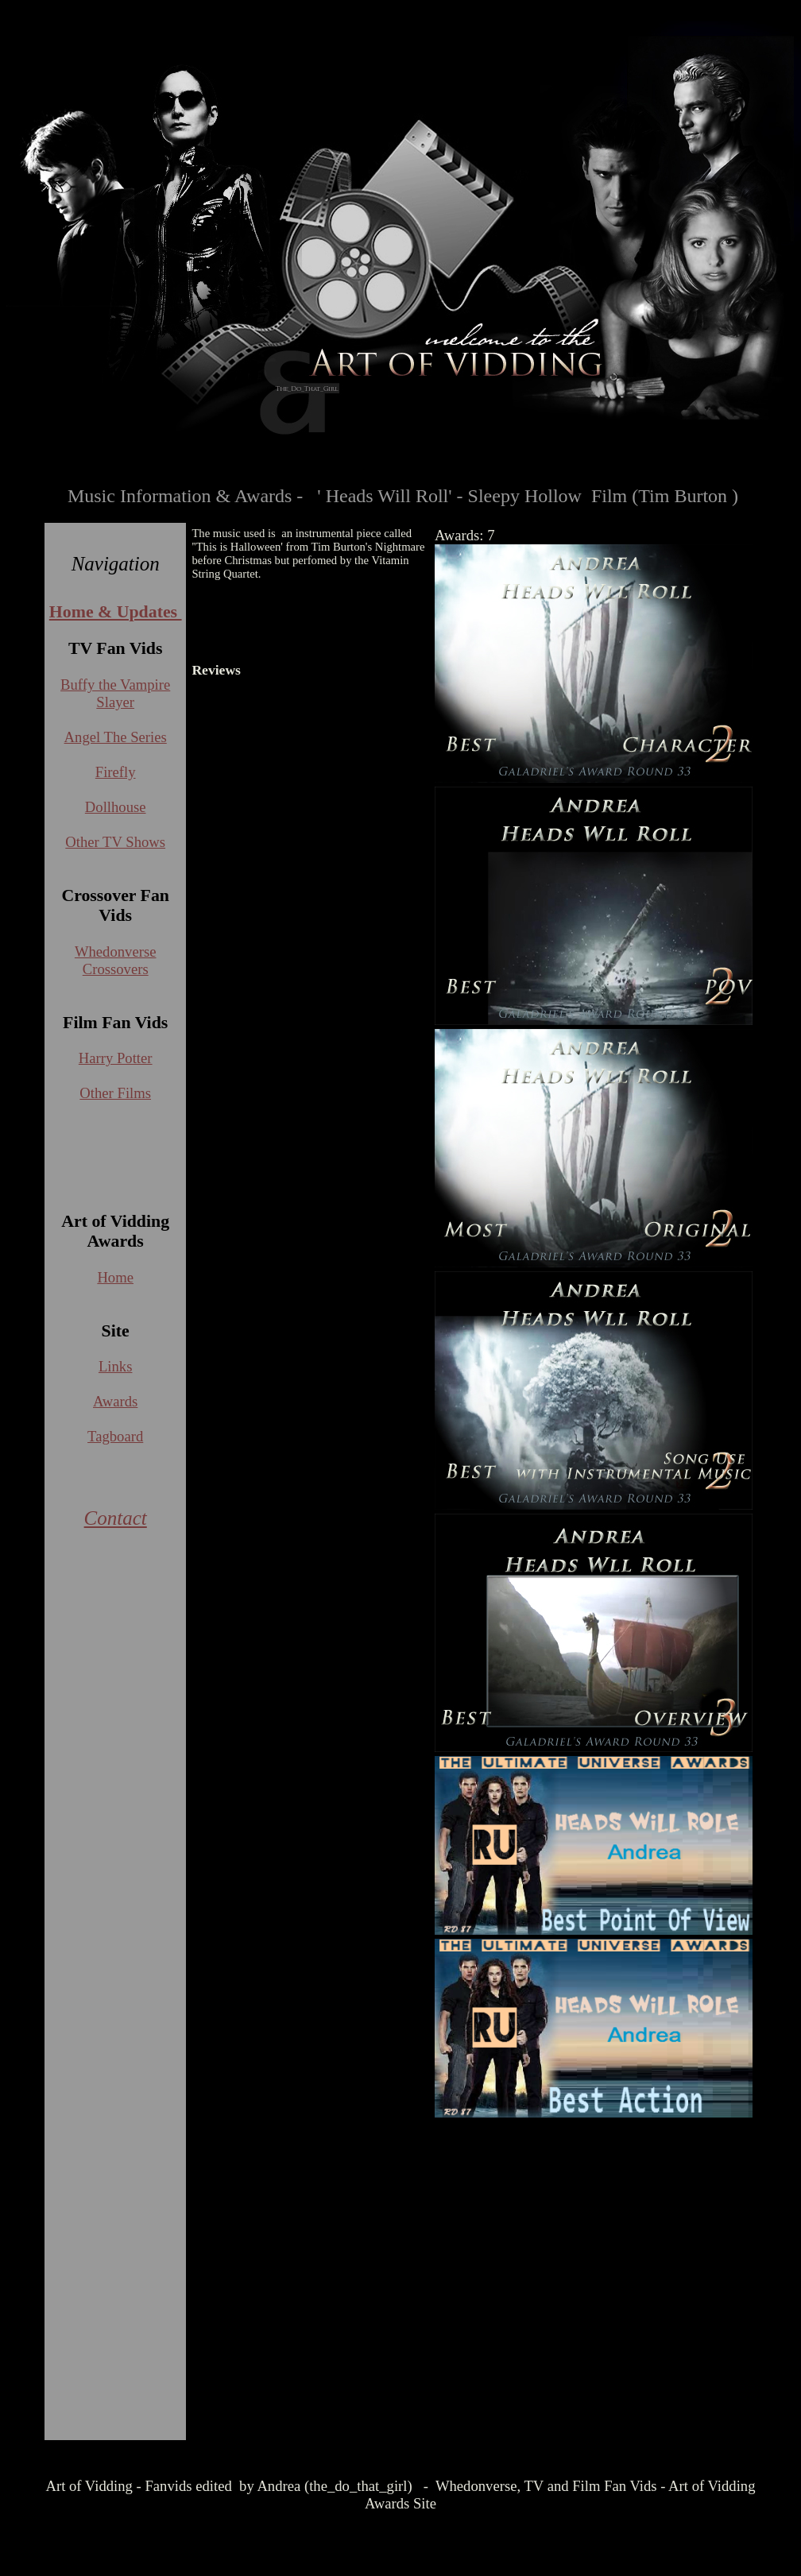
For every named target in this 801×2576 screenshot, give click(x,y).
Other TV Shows (115, 842)
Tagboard (115, 1436)
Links (116, 1366)
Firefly (115, 772)
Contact (115, 1518)
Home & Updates (115, 611)
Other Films (115, 1093)
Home (115, 1277)
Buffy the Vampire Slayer (115, 693)
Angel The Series (115, 737)
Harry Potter (116, 1058)
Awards (115, 1401)
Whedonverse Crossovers (116, 960)
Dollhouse (115, 807)
